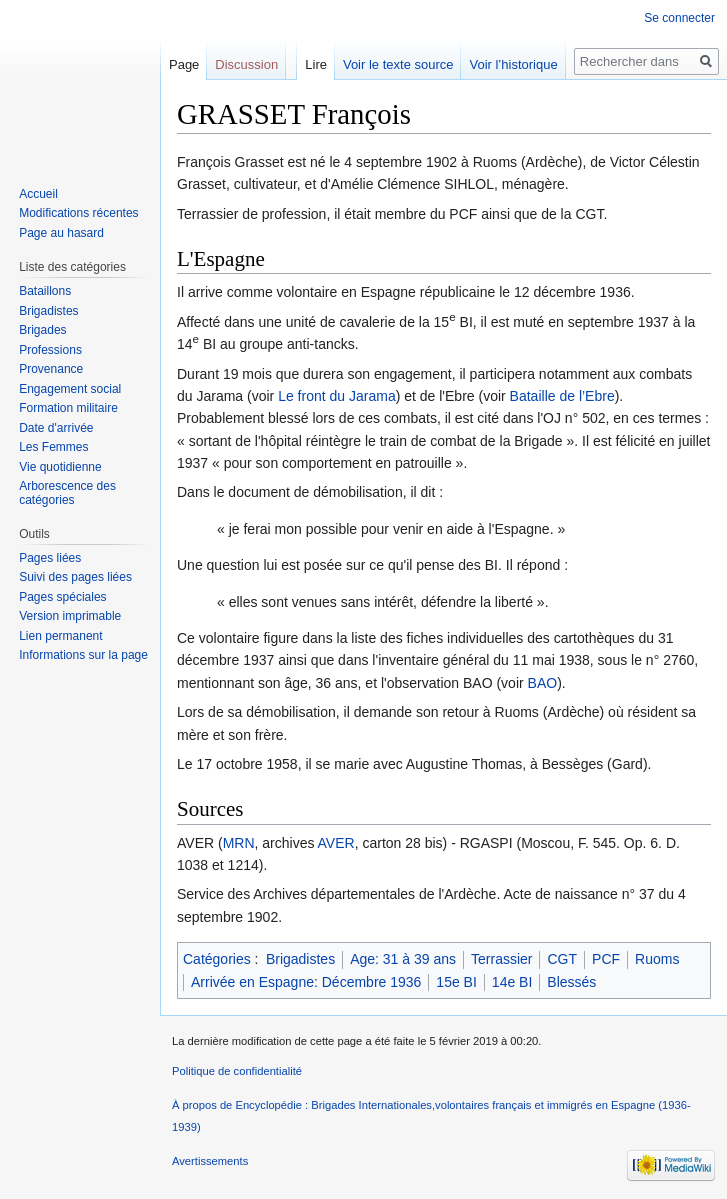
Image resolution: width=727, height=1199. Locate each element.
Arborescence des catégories (67, 493)
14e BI (512, 982)
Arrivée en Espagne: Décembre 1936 (306, 982)
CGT (562, 959)
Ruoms (657, 959)
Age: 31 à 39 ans (403, 959)
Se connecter (679, 18)
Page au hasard (61, 233)
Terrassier (501, 959)
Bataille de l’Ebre (562, 396)
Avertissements (210, 1161)
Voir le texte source (398, 64)
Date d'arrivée (56, 428)
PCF (606, 959)
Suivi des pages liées (75, 577)
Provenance (51, 369)
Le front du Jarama (337, 396)
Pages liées (50, 558)
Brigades (42, 330)
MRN (239, 843)
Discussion (246, 64)
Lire (316, 64)
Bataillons (45, 291)
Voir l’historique (513, 64)
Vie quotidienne (60, 467)
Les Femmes (53, 447)
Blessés (571, 982)
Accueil (38, 194)
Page (184, 64)
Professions (50, 350)
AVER (336, 843)
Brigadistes (300, 959)
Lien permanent (60, 636)
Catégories (217, 959)
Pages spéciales (62, 597)
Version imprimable (70, 616)
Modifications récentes (78, 213)
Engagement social (70, 389)
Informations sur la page (83, 655)
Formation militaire (68, 408)
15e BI (456, 982)
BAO (543, 683)
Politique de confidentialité (237, 1071)
